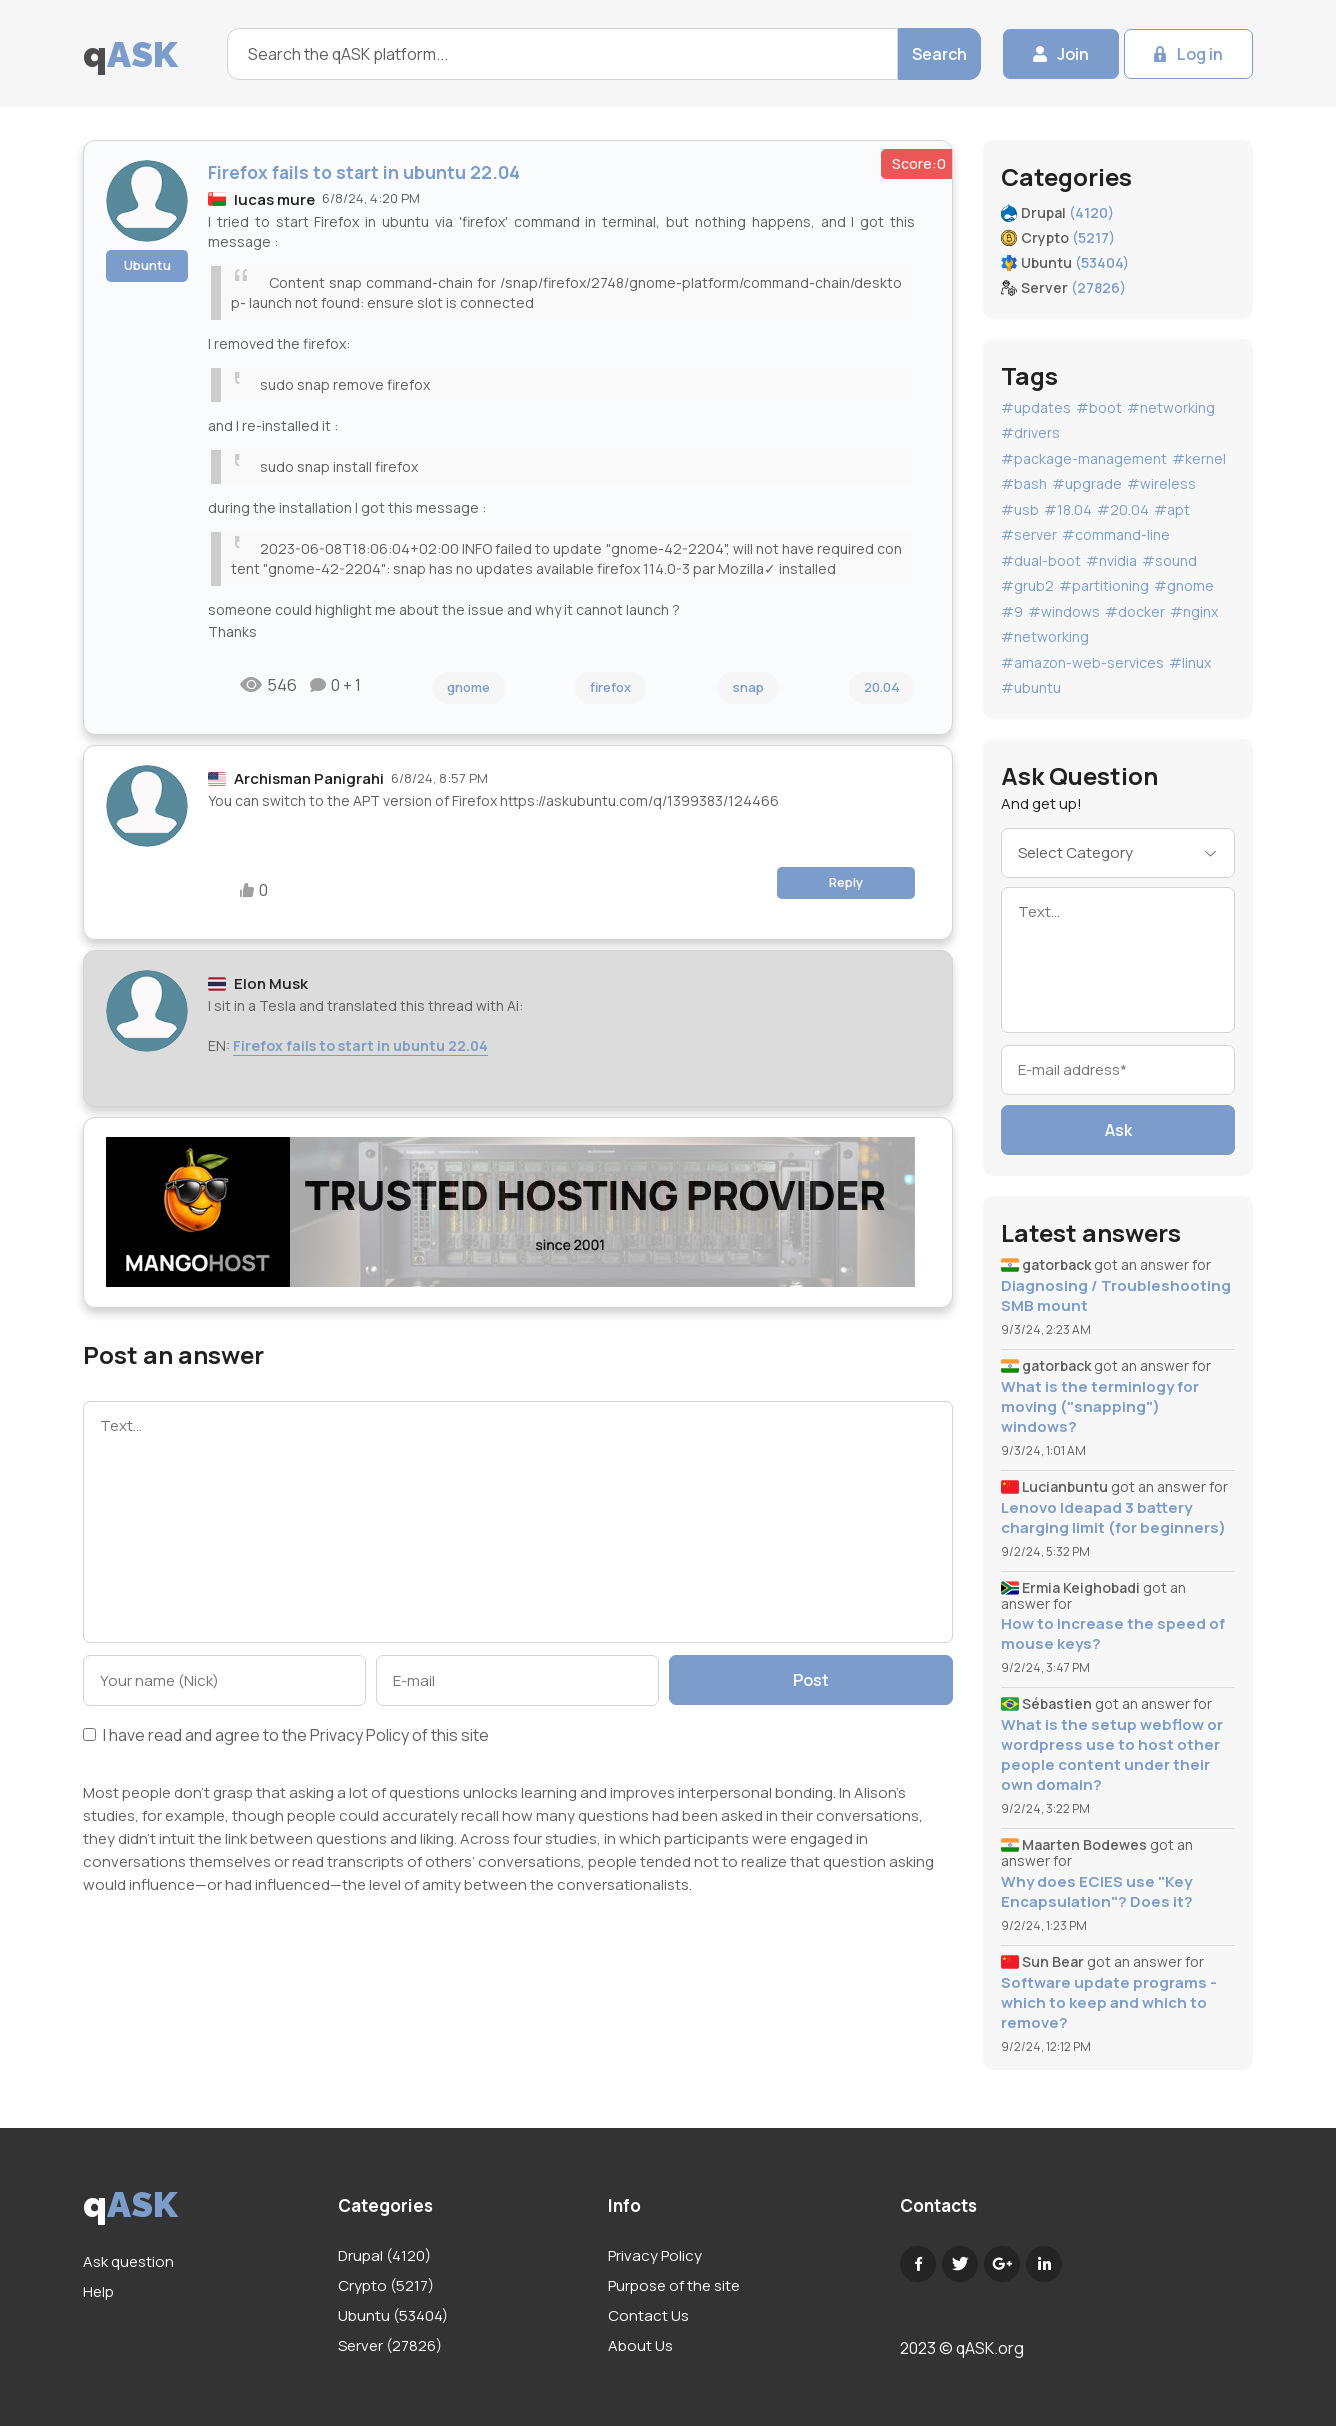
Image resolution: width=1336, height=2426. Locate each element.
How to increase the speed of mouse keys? (1113, 1634)
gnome (468, 687)
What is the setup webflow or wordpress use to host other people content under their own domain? (1112, 1755)
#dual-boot (1041, 560)
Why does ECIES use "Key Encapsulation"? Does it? (1097, 1892)
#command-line (1116, 534)
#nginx (1194, 611)
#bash (1024, 483)
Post (811, 1680)
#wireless (1161, 483)
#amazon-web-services (1082, 662)
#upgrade (1087, 483)
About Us (640, 2345)
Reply (846, 882)
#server (1029, 534)
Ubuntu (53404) (393, 2315)
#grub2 (1027, 585)
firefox (610, 687)
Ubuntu (147, 265)
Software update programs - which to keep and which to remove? (1109, 2003)
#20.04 (1123, 509)
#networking (1171, 407)
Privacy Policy (359, 1735)
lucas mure (274, 199)
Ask (1118, 1130)
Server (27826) (390, 2345)
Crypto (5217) (386, 2285)
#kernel (1199, 458)
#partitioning (1104, 585)
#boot (1099, 407)
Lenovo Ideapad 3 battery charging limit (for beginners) (1113, 1518)
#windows (1064, 611)
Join (1073, 54)
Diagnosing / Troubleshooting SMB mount (1116, 1296)
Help (98, 2291)
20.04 (882, 687)
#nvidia (1111, 560)
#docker (1135, 611)
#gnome (1184, 585)
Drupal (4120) (384, 2255)
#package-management (1084, 458)
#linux (1190, 662)
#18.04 (1068, 509)
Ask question (128, 2261)
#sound (1169, 560)
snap (748, 687)
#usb (1020, 509)
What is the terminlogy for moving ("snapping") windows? (1100, 1407)
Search (939, 54)
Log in (1200, 54)
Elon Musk (271, 983)
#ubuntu (1031, 687)
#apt (1172, 509)
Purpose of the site (674, 2285)
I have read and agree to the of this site (286, 1736)
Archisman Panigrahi (309, 778)
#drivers (1030, 432)
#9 (1012, 611)
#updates (1036, 407)
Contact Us (648, 2315)
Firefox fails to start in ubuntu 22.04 (360, 1045)
